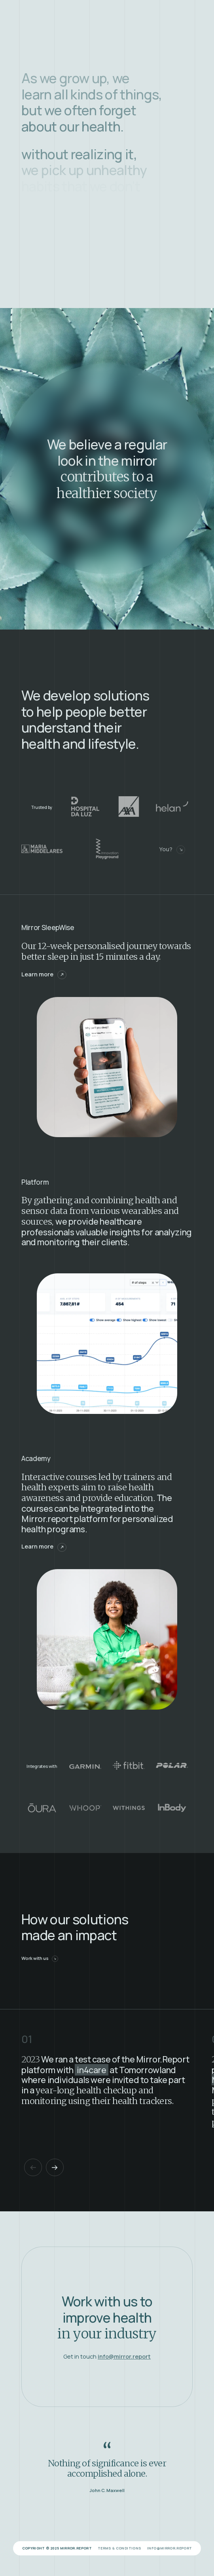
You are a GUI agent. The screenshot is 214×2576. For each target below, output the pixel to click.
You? (172, 849)
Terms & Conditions (119, 2548)
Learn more (43, 974)
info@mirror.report (169, 2548)
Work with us (39, 1958)
